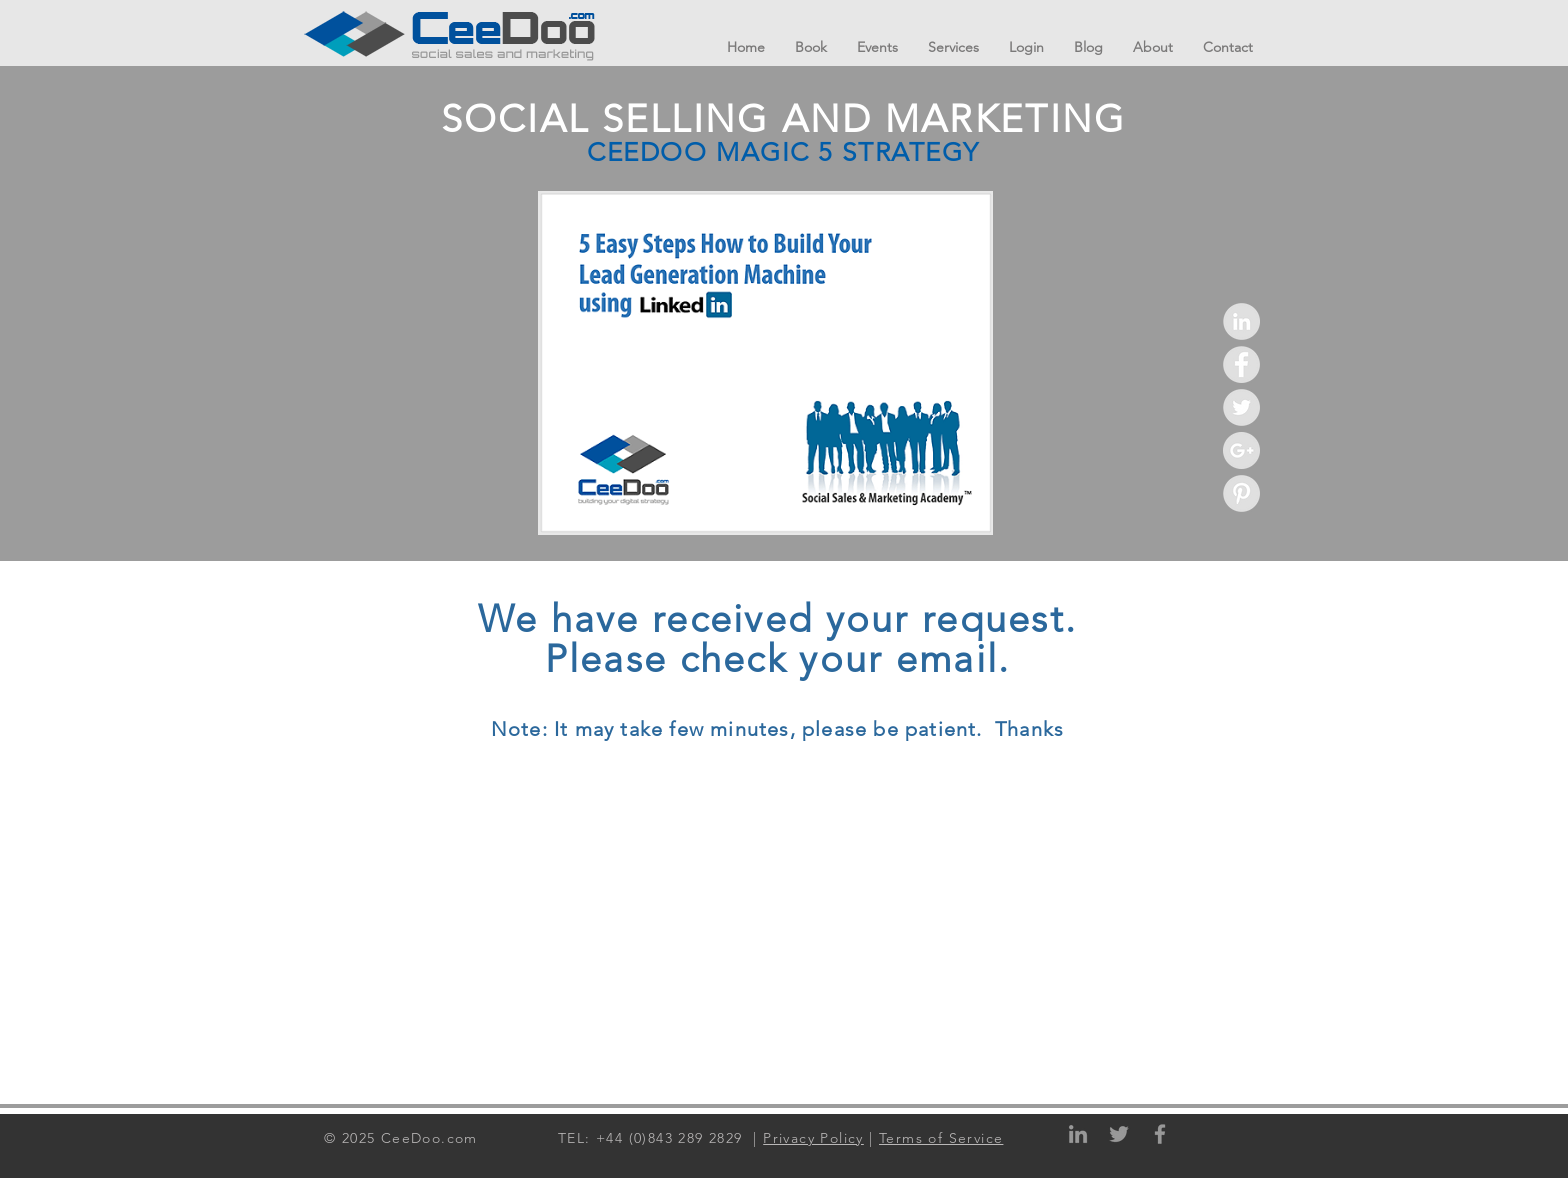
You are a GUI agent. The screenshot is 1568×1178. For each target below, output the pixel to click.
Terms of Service (941, 1138)
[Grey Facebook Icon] (1160, 1134)
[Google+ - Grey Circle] (1241, 450)
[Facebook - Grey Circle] (1241, 364)
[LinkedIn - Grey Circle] (1241, 321)
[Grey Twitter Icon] (1119, 1134)
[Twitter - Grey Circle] (1241, 407)
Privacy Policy (813, 1138)
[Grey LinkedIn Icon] (1078, 1134)
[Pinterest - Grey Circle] (1241, 493)
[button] (953, 47)
